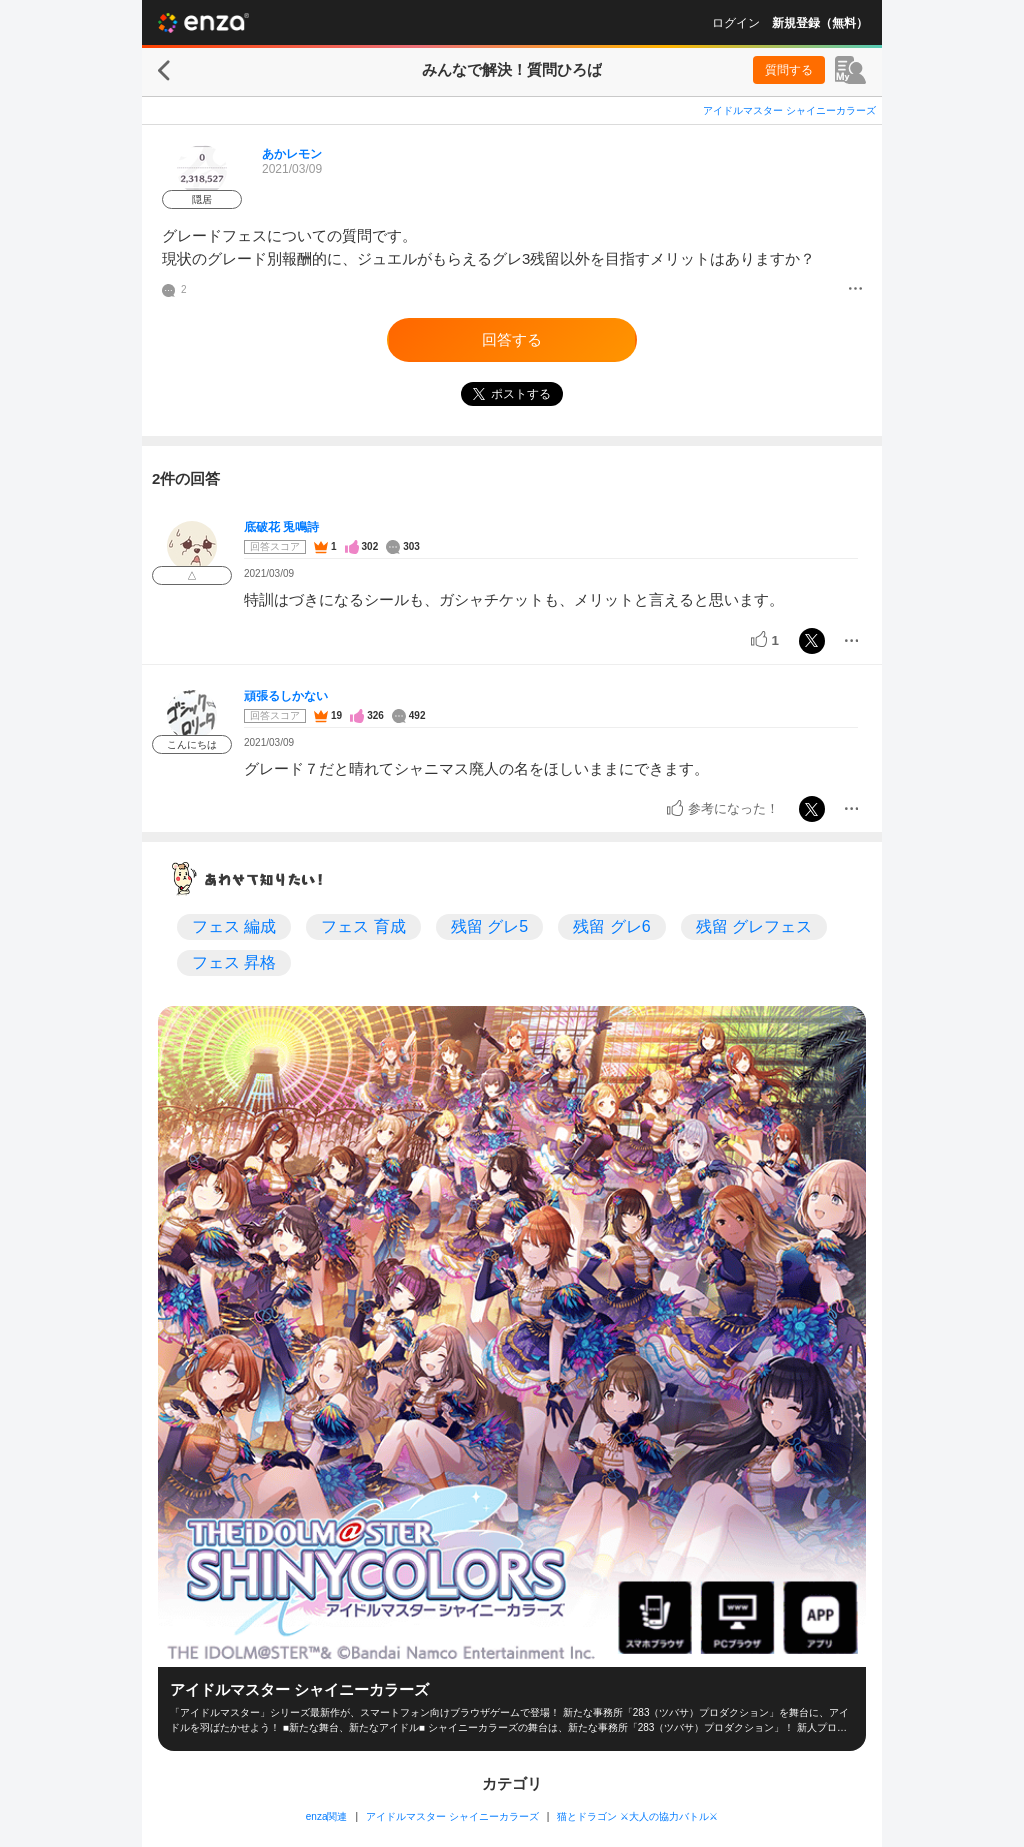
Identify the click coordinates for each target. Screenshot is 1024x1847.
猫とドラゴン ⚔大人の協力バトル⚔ (637, 1816)
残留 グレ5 (489, 926)
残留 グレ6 (611, 926)
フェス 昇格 (234, 962)
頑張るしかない (286, 696)
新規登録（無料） (820, 23)
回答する (512, 339)
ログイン (736, 23)
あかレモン (292, 154)
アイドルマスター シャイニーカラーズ (789, 110)
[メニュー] (855, 290)
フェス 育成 (363, 926)
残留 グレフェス (754, 926)
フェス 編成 (234, 926)
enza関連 (327, 1816)
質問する (789, 70)
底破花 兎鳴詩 (281, 527)
